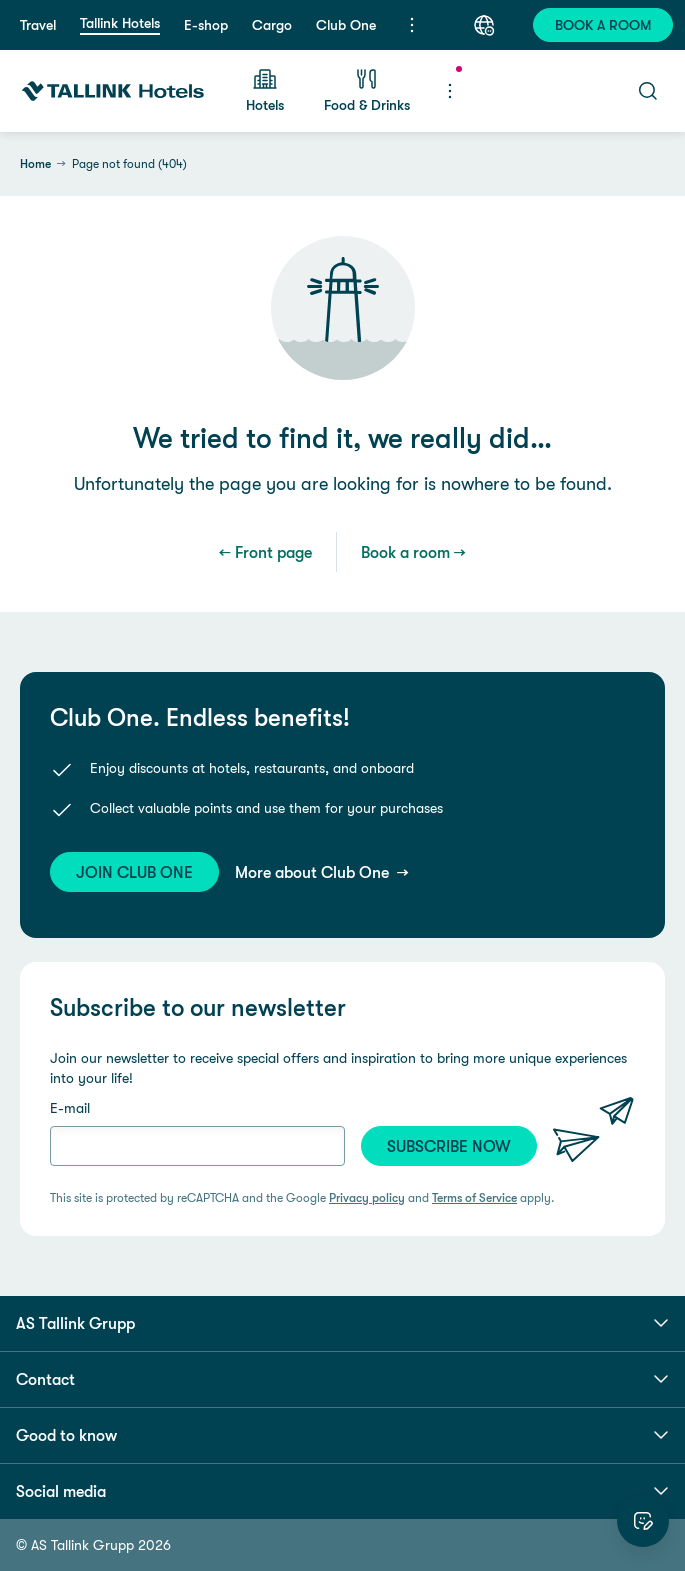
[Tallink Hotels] (113, 91)
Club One (346, 25)
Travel (38, 25)
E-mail (70, 1108)
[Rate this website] (643, 1521)
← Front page (265, 552)
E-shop (206, 25)
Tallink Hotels (120, 23)
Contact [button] (342, 1379)
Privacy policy (367, 1198)
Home (35, 164)
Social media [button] (342, 1491)
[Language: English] (484, 25)
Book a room (405, 552)
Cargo (272, 25)
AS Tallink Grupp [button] (342, 1323)
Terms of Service (474, 1198)
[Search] (648, 91)
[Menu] (412, 25)
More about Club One (314, 872)
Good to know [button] (342, 1435)
